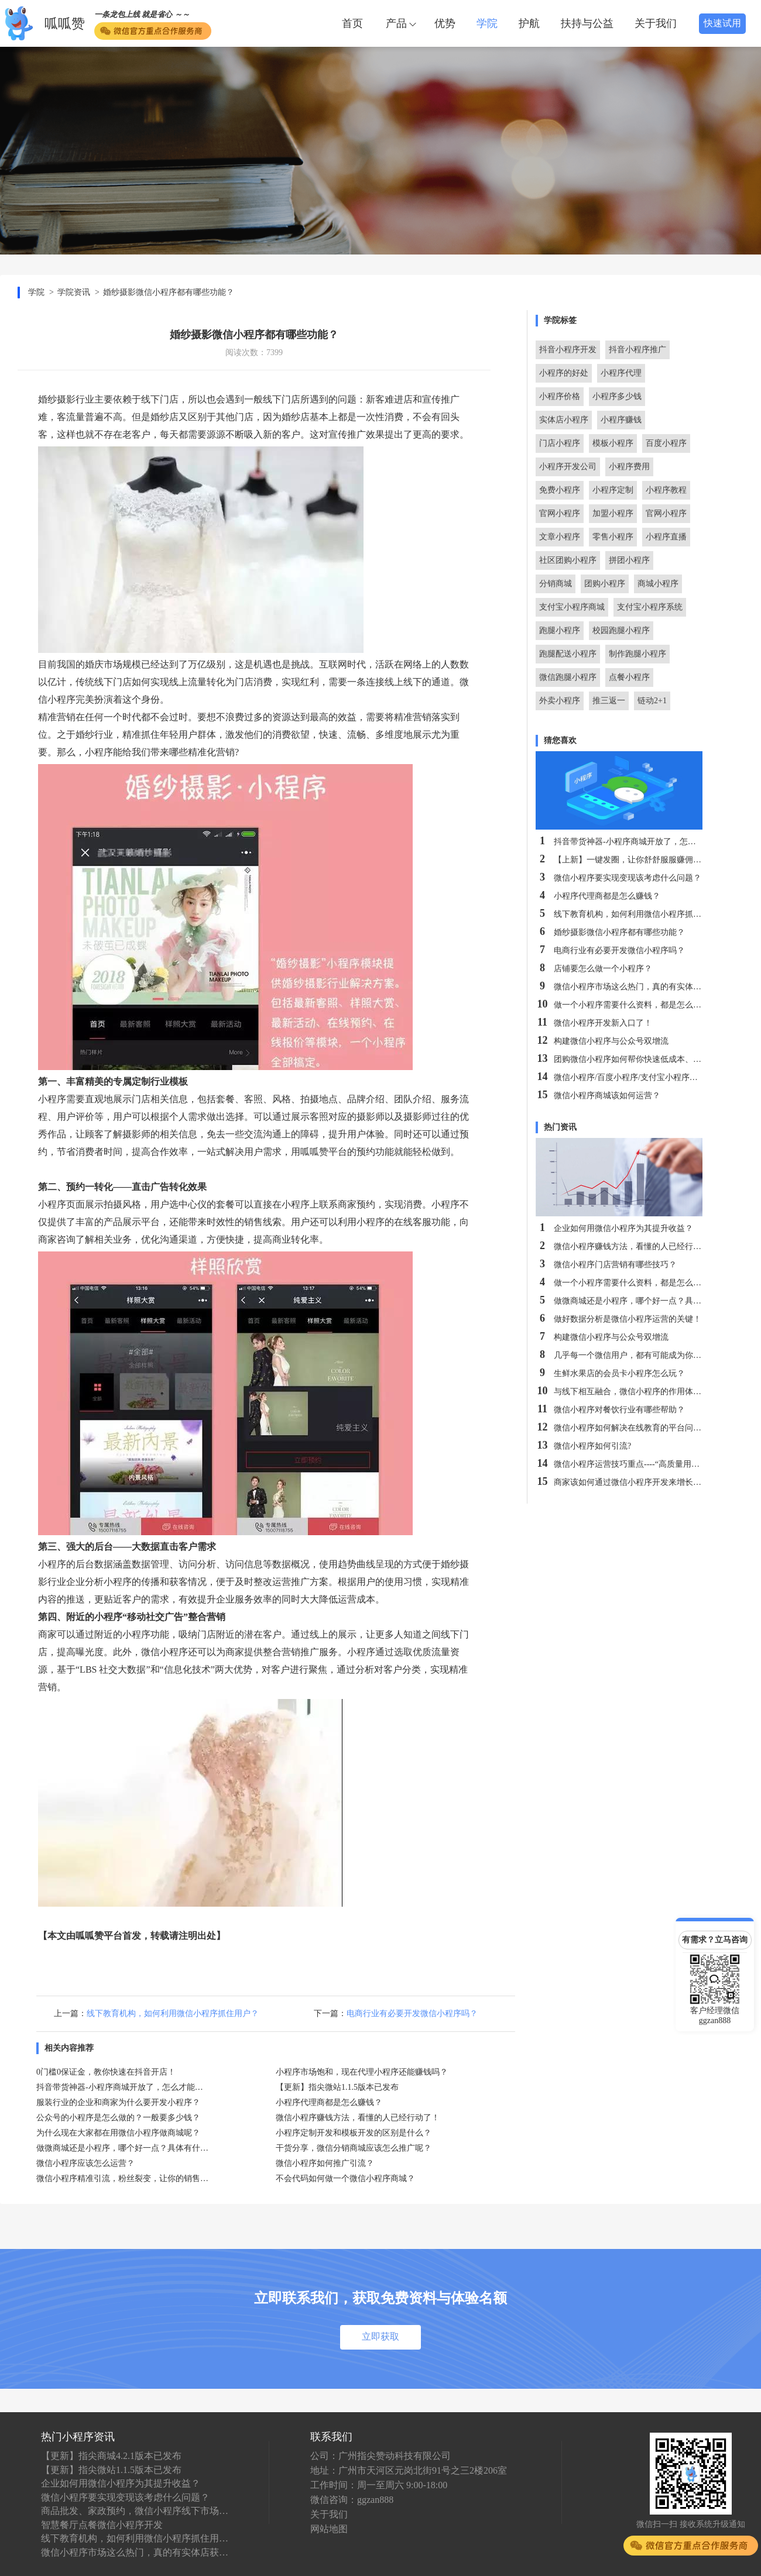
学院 (487, 23)
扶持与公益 (587, 23)
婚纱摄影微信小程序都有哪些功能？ (168, 292)
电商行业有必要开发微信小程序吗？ (412, 2013)
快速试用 (722, 23)
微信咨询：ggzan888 (351, 2500)
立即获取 (380, 2336)
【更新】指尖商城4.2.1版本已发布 (111, 2456)
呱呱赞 (64, 23)
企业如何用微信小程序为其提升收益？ (120, 2483)
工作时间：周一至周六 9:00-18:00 (378, 2485)
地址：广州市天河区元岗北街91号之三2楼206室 (408, 2470)
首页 (352, 23)
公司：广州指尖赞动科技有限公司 (380, 2456)
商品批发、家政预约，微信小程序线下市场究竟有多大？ (134, 2511)
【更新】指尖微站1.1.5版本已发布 (111, 2470)
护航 (529, 23)
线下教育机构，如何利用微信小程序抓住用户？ (173, 2013)
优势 (444, 23)
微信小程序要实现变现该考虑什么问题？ (125, 2497)
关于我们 (656, 23)
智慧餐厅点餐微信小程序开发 (102, 2525)
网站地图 (329, 2529)
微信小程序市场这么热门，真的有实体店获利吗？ (134, 2552)
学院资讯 (73, 292)
